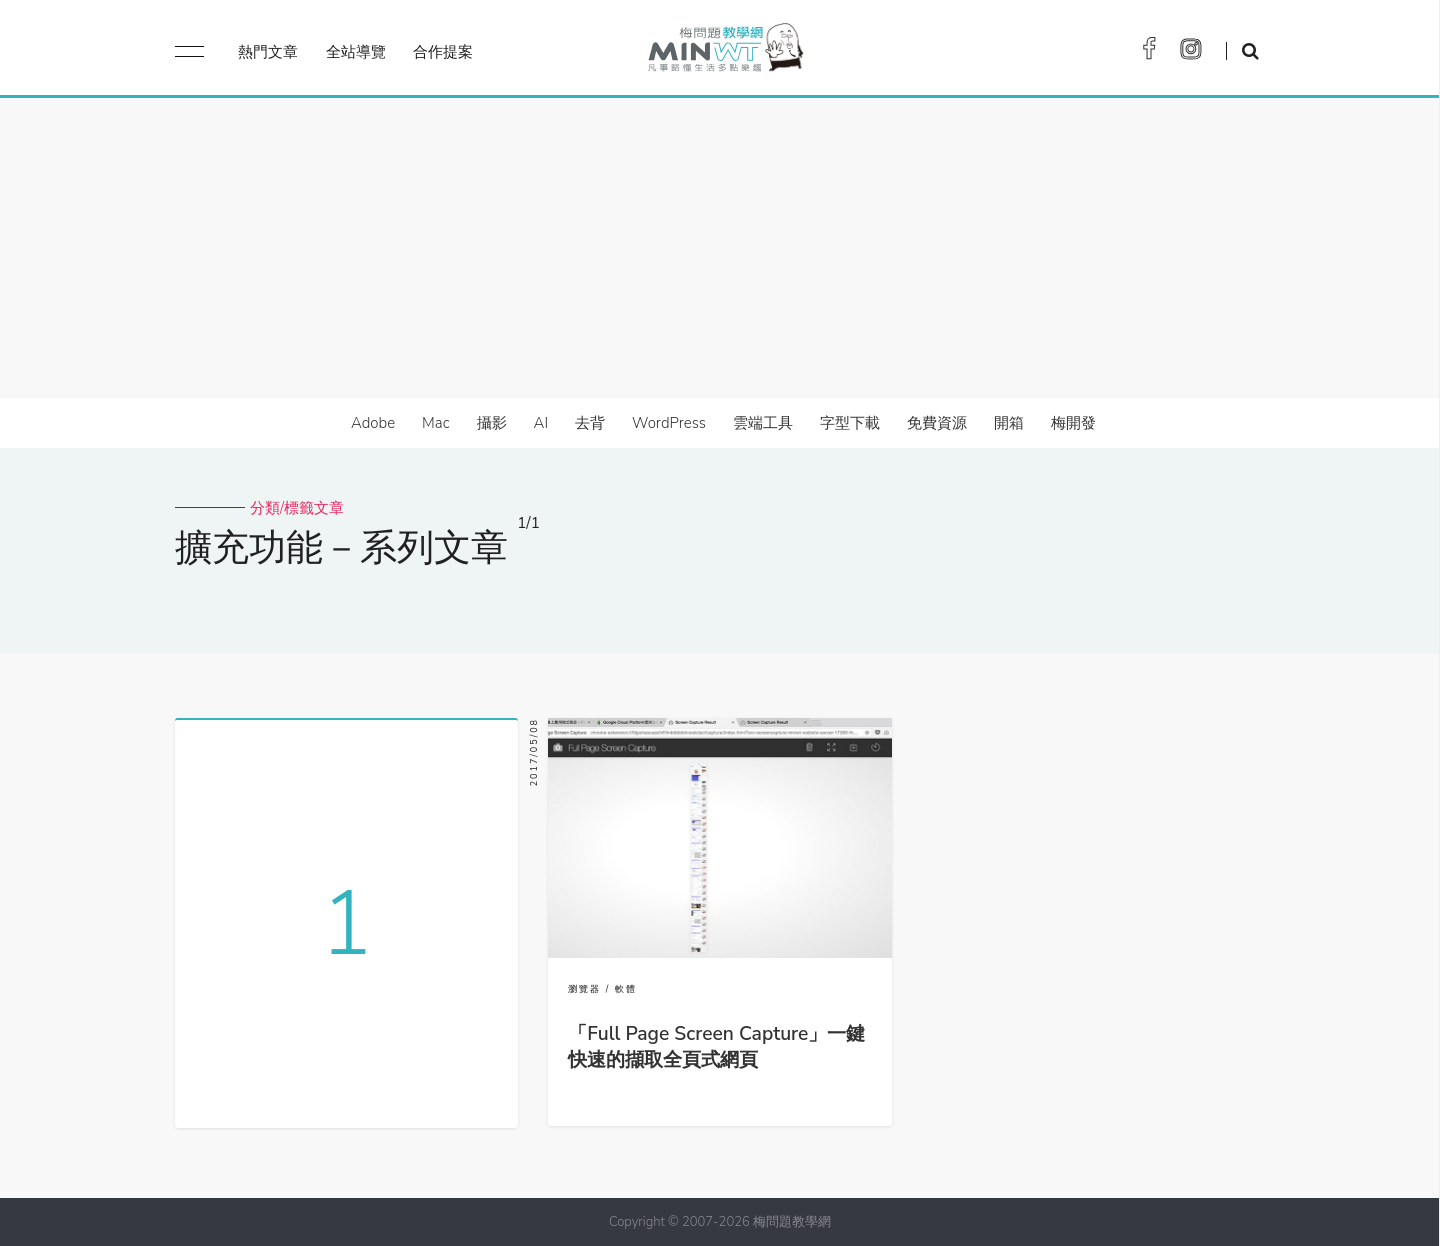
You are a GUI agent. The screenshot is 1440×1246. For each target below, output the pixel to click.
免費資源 (937, 423)
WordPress (669, 423)
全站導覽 (356, 52)
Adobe (373, 423)
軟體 (626, 989)
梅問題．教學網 (724, 52)
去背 (590, 423)
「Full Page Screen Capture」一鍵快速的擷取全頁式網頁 (716, 1047)
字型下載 (850, 423)
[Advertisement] (720, 248)
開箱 (1009, 423)
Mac (435, 423)
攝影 (492, 423)
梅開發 (1073, 423)
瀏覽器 (584, 989)
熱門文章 (268, 52)
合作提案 (443, 52)
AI (541, 423)
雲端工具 (763, 423)
